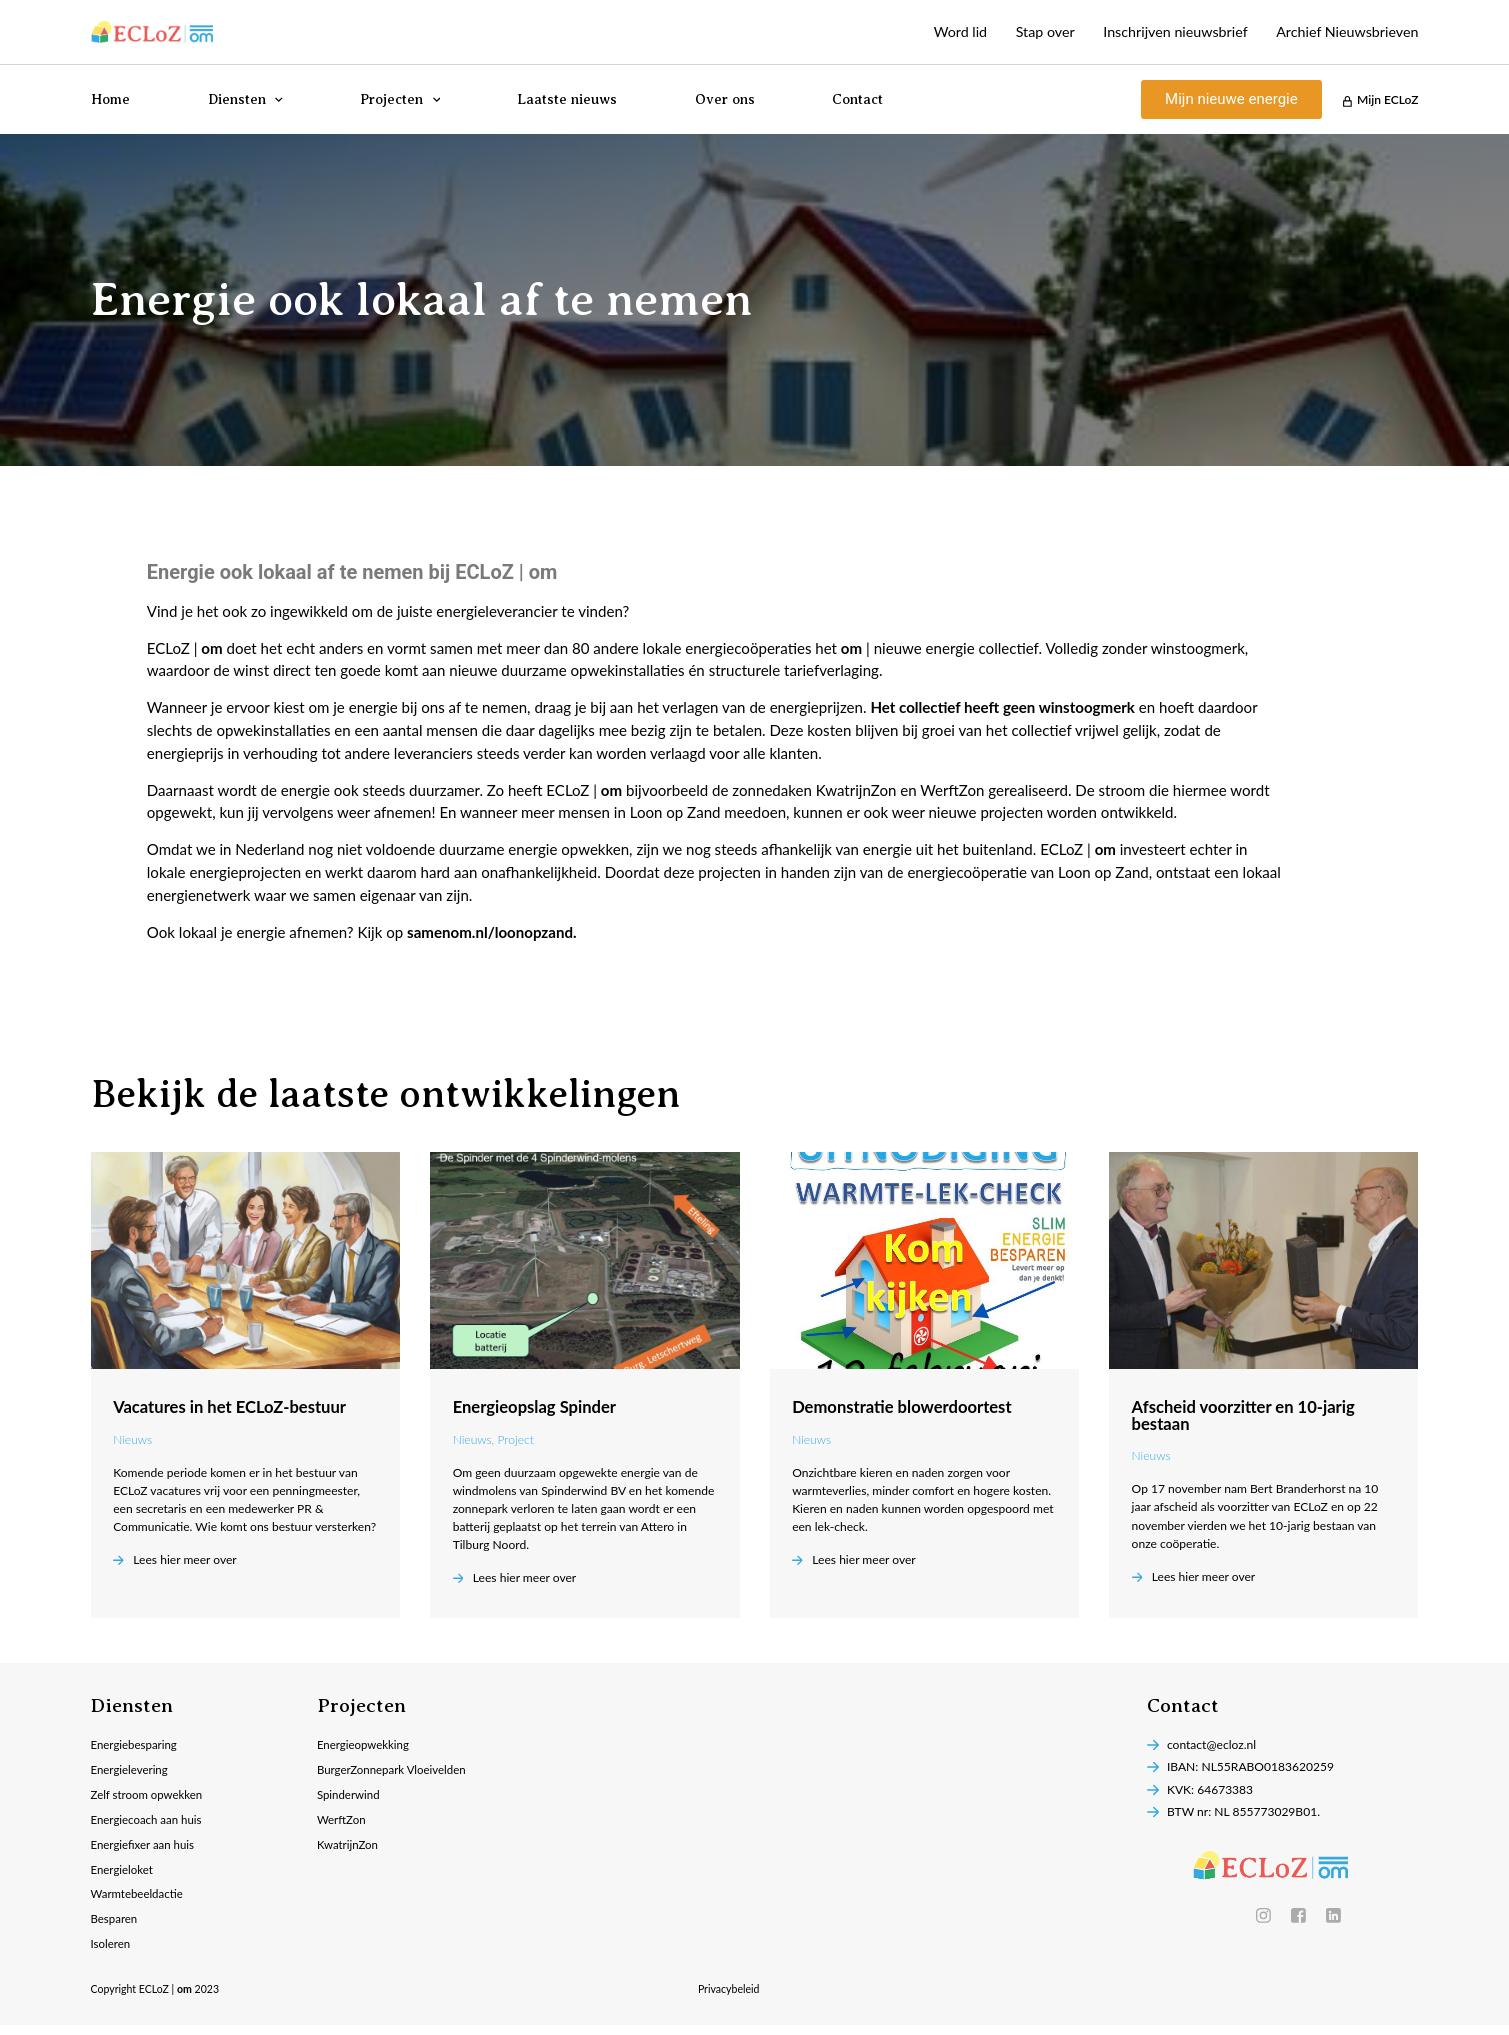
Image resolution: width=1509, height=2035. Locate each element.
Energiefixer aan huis (145, 1849)
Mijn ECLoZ (1387, 99)
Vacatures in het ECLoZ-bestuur (229, 1407)
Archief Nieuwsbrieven (1343, 32)
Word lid (934, 32)
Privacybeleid (729, 1999)
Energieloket (124, 1875)
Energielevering (131, 1771)
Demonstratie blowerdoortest (901, 1407)
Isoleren (112, 1953)
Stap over (1024, 32)
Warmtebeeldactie (139, 1901)
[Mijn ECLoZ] (1346, 101)
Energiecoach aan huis (149, 1823)
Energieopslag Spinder (534, 1407)
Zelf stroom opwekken (150, 1797)
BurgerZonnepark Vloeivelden (395, 1771)
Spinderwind (350, 1797)
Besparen (115, 1927)
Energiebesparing (136, 1745)
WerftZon (342, 1823)
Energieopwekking (365, 1745)
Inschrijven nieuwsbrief (1161, 32)
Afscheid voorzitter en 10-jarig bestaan (1243, 1415)
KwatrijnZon (349, 1849)
